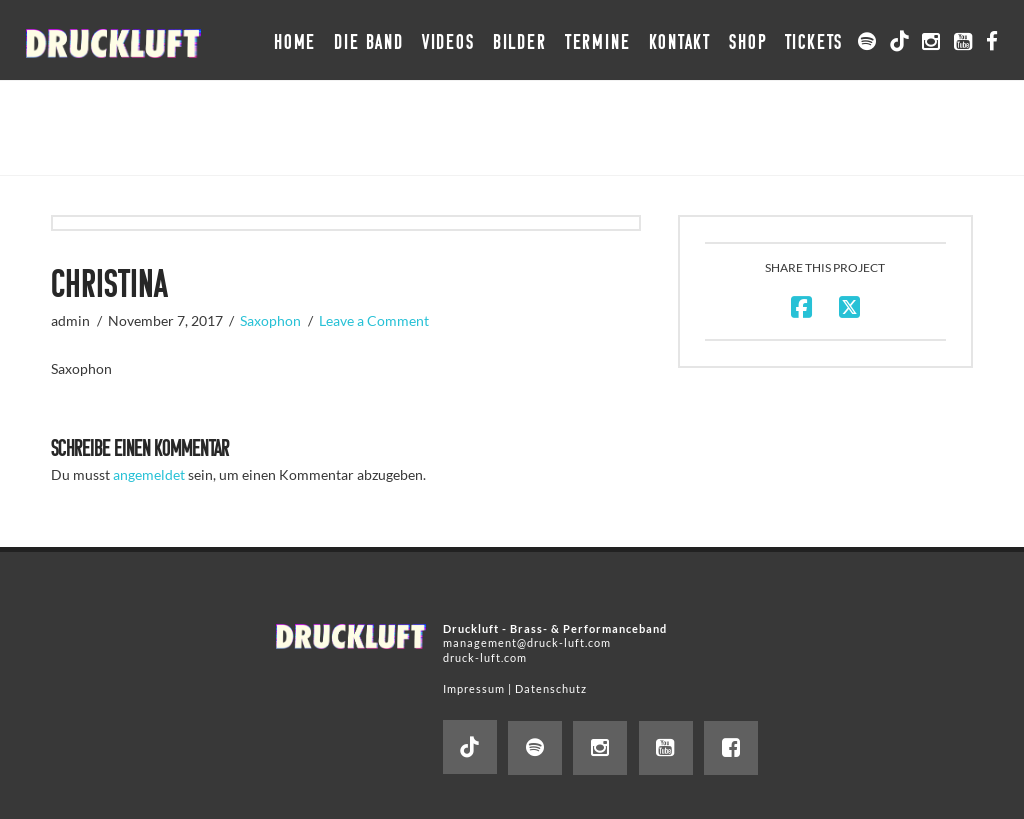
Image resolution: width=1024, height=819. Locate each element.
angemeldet (149, 474)
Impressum (474, 688)
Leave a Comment (374, 320)
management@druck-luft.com (527, 642)
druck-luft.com (485, 657)
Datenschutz (551, 688)
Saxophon (270, 320)
